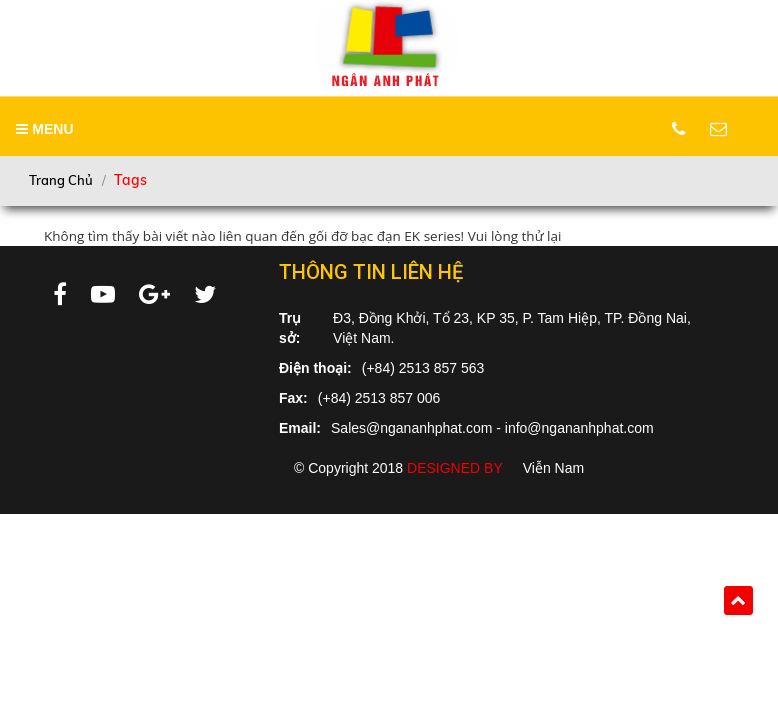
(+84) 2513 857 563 (423, 368)
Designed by (455, 468)
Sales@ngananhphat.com (411, 428)
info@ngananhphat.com (579, 428)
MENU (44, 129)
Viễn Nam (553, 468)
